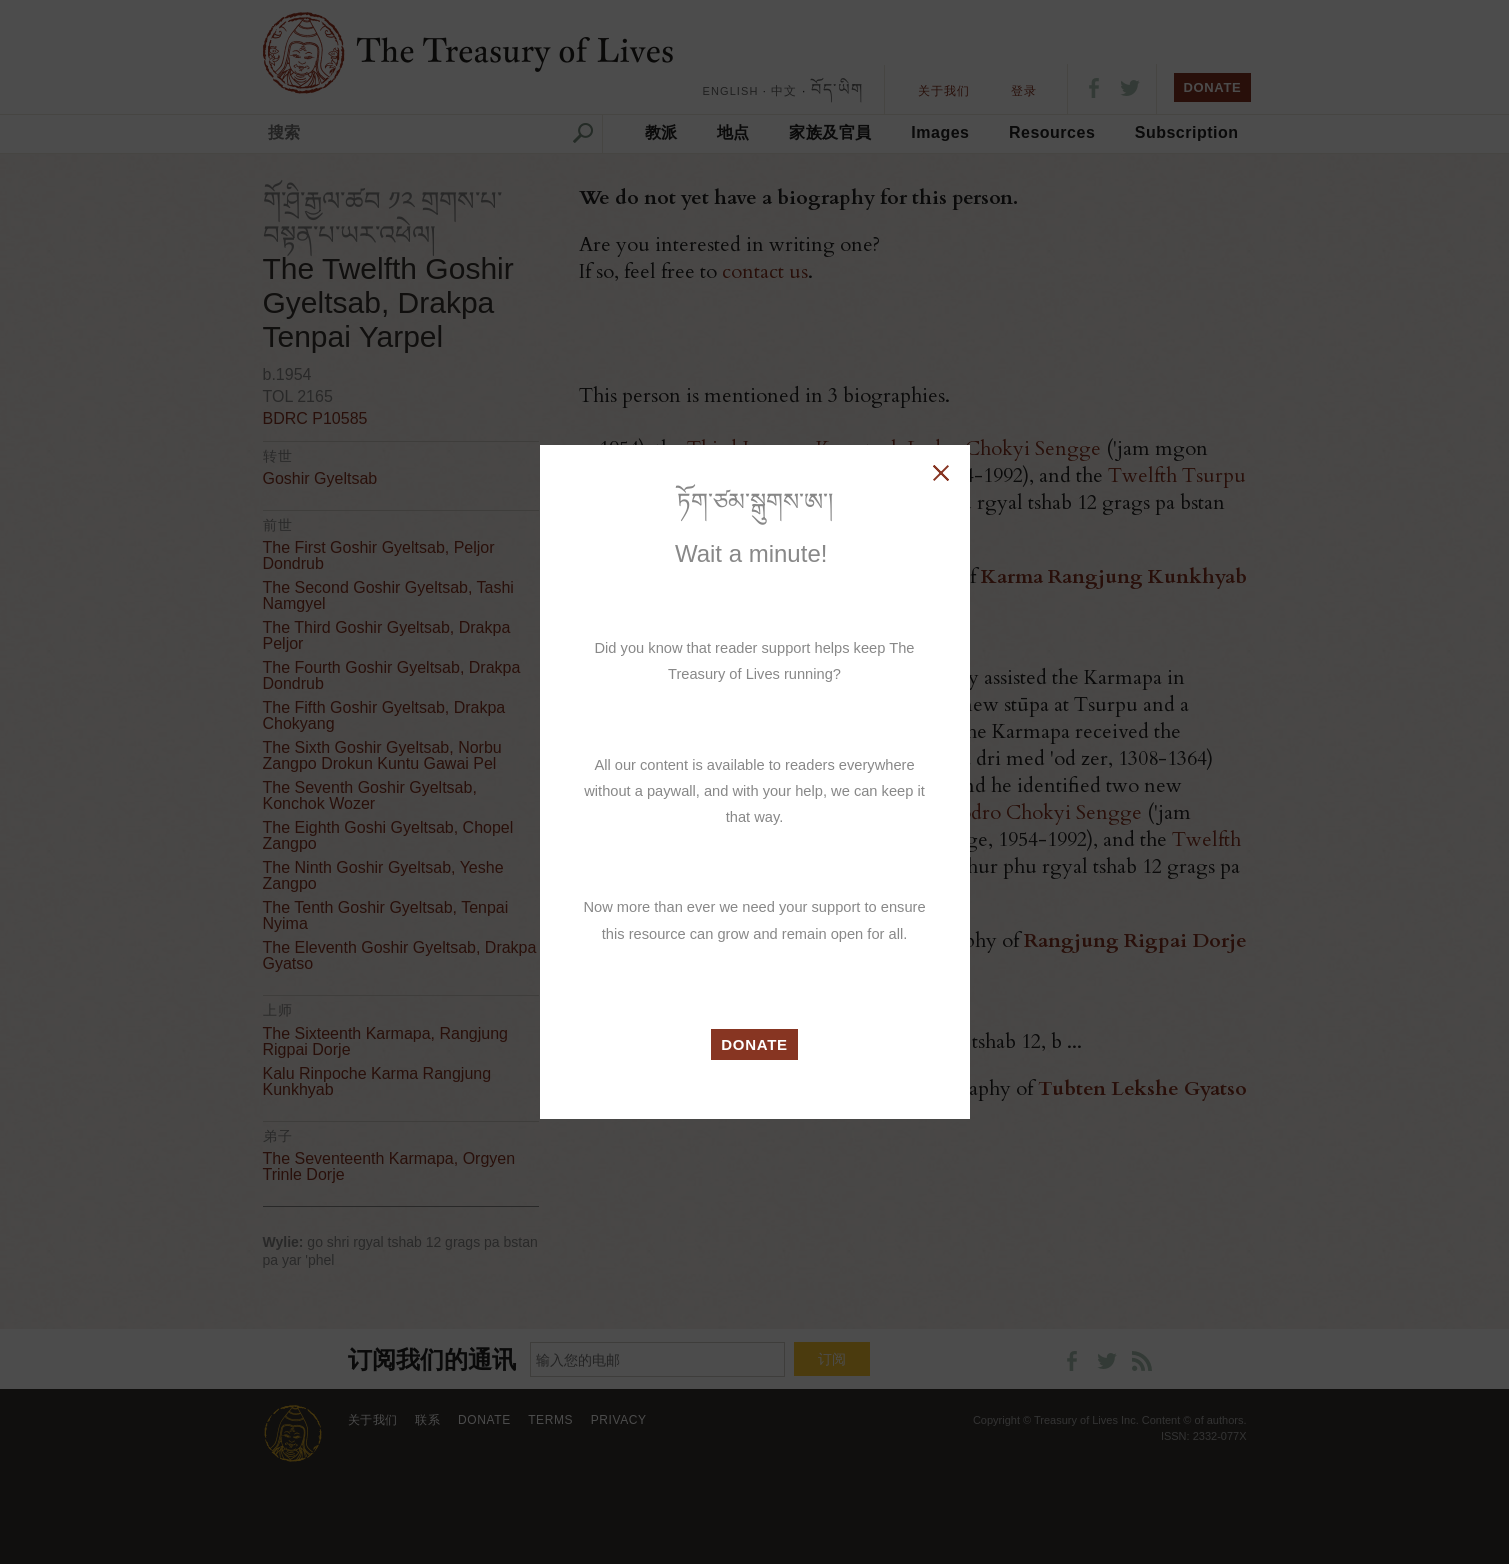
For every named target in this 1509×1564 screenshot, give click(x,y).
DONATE (754, 1044)
